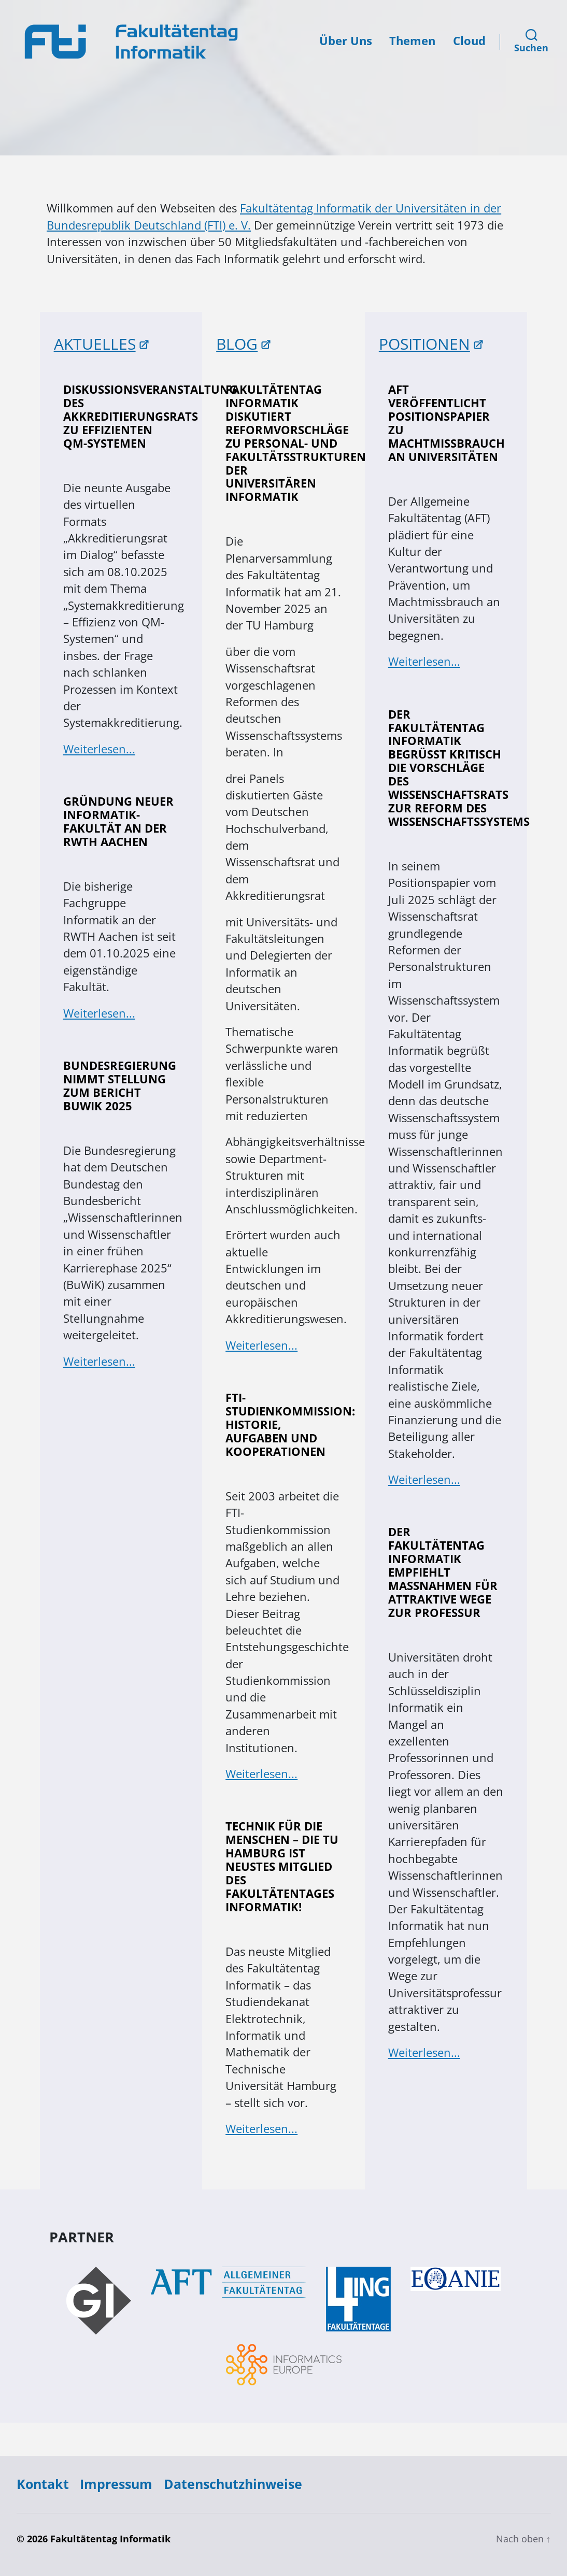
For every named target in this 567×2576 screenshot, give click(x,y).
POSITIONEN (424, 343)
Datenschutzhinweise (233, 2484)
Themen (412, 40)
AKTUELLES (95, 343)
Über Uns (345, 40)
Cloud (469, 40)
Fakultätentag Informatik (110, 2538)
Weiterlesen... (99, 748)
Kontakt (43, 2484)
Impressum (116, 2484)
